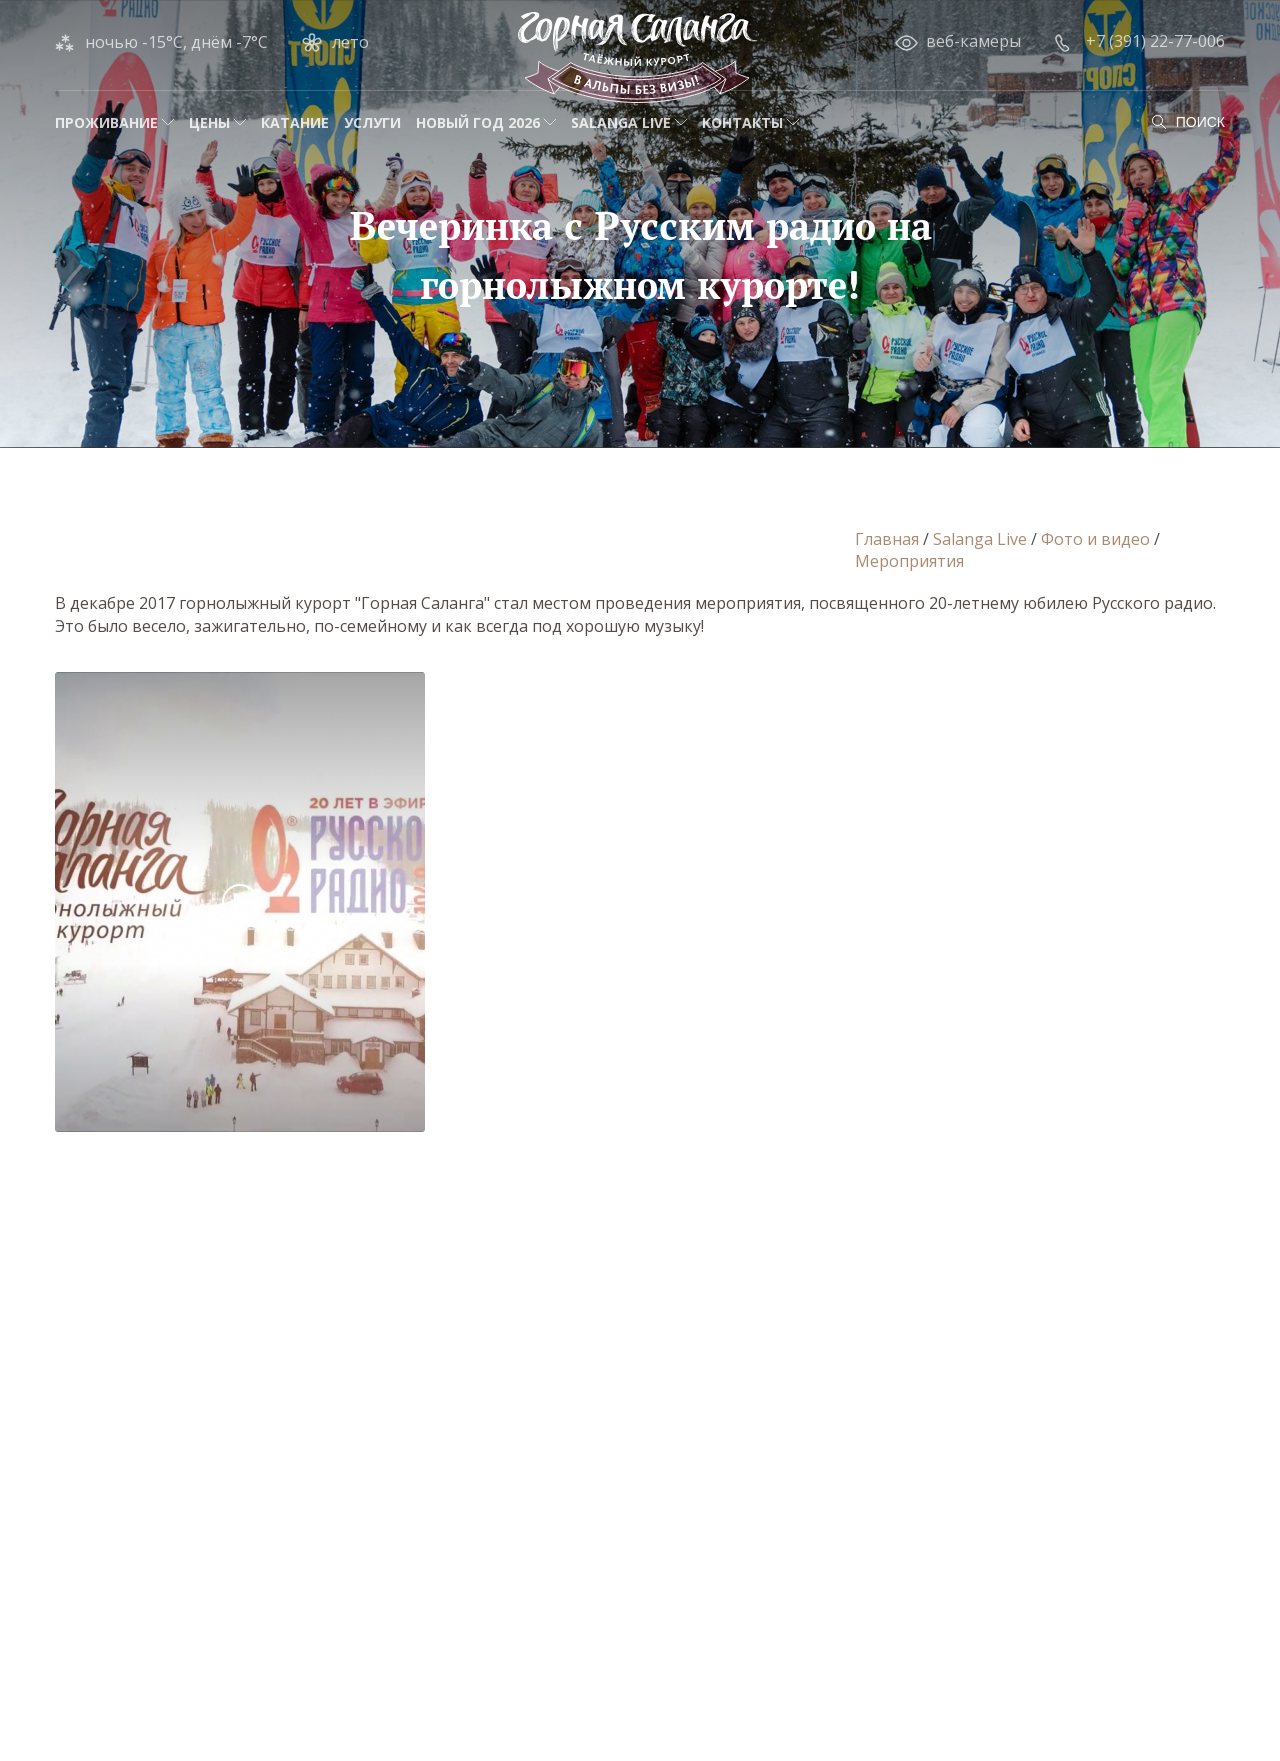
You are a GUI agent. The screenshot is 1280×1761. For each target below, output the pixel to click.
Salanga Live (621, 122)
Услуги (372, 122)
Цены (209, 122)
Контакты (742, 122)
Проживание (106, 122)
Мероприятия (909, 561)
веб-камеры (973, 41)
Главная (887, 539)
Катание (295, 122)
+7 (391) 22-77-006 (1155, 41)
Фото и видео (1095, 539)
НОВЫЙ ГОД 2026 (478, 122)
